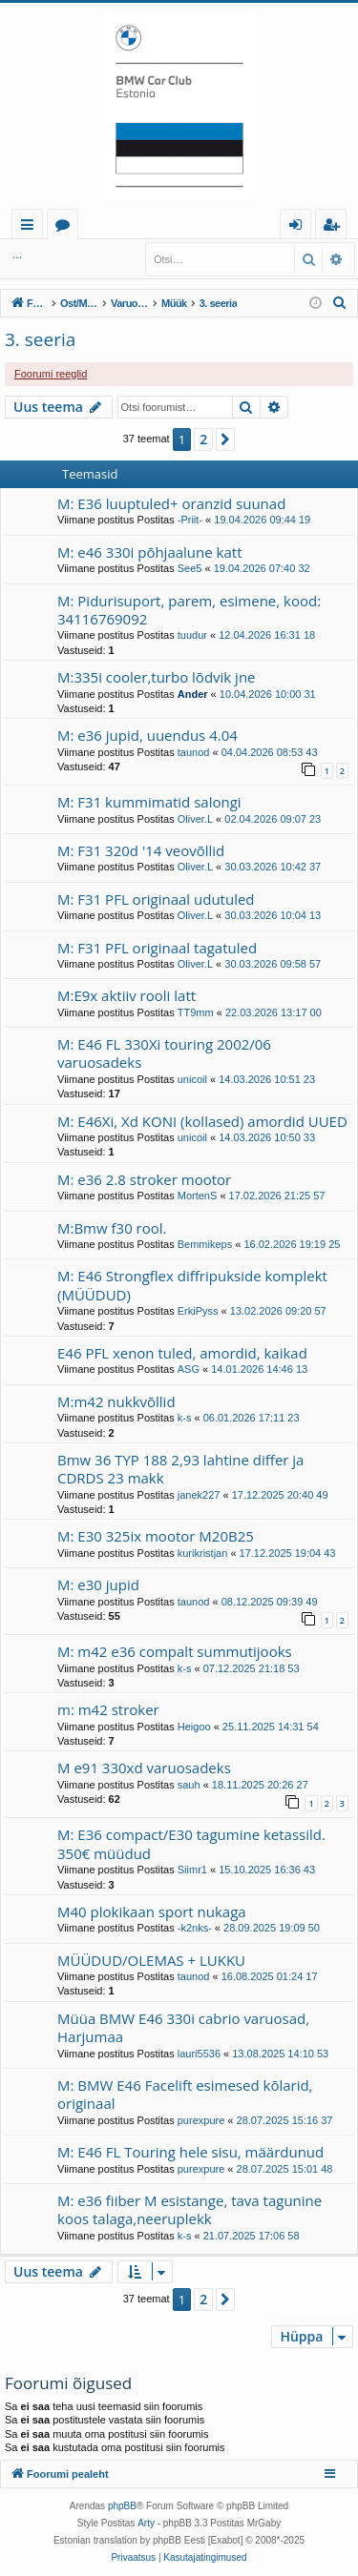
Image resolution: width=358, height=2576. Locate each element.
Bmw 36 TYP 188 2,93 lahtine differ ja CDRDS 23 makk (180, 1468)
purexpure (201, 2120)
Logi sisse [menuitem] (299, 227)
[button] (225, 439)
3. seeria (40, 339)
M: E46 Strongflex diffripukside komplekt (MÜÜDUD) (192, 1284)
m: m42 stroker (108, 1709)
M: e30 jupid (98, 1584)
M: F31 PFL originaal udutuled (156, 899)
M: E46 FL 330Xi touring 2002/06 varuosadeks (164, 1053)
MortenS (198, 1195)
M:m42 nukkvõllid (116, 1401)
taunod (194, 752)
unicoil (192, 1079)
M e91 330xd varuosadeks (144, 1767)
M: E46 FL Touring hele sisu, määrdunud (190, 2151)
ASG (189, 1369)
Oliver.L (195, 819)
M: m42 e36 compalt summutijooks (174, 1651)
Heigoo (194, 1726)
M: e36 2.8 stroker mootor (144, 1179)
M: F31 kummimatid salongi (149, 801)
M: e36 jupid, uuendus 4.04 (147, 735)
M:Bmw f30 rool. (112, 1227)
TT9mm (196, 1012)
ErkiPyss (198, 1311)
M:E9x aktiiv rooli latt (126, 995)
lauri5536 (199, 2053)
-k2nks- (195, 1927)
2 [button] (203, 439)
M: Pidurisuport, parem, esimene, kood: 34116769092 (189, 609)
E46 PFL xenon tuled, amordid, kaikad (182, 1352)
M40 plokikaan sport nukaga (151, 1911)
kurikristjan (203, 1553)
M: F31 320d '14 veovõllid (140, 850)
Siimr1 (192, 1869)
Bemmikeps (205, 1244)
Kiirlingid (31, 227)
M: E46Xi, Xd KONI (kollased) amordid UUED (202, 1121)
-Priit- (190, 519)
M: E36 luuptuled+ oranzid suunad (171, 503)
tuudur (192, 635)
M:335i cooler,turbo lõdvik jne (156, 676)
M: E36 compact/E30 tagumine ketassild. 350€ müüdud (191, 1843)
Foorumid (66, 227)
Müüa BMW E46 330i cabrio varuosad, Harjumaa (183, 2027)
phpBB (122, 2506)
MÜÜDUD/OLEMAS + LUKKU (151, 1960)
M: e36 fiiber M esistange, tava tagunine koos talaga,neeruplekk (189, 2209)
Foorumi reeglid (50, 373)
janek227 (199, 1495)
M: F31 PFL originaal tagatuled (157, 947)
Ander (193, 694)
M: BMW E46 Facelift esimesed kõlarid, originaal (185, 2094)
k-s (185, 1417)
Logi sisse (47, 254)
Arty (146, 2523)
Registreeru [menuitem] (335, 227)
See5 (190, 568)
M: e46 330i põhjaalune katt (149, 552)
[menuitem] (339, 303)
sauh (189, 1784)
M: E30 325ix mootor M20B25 (155, 1535)
